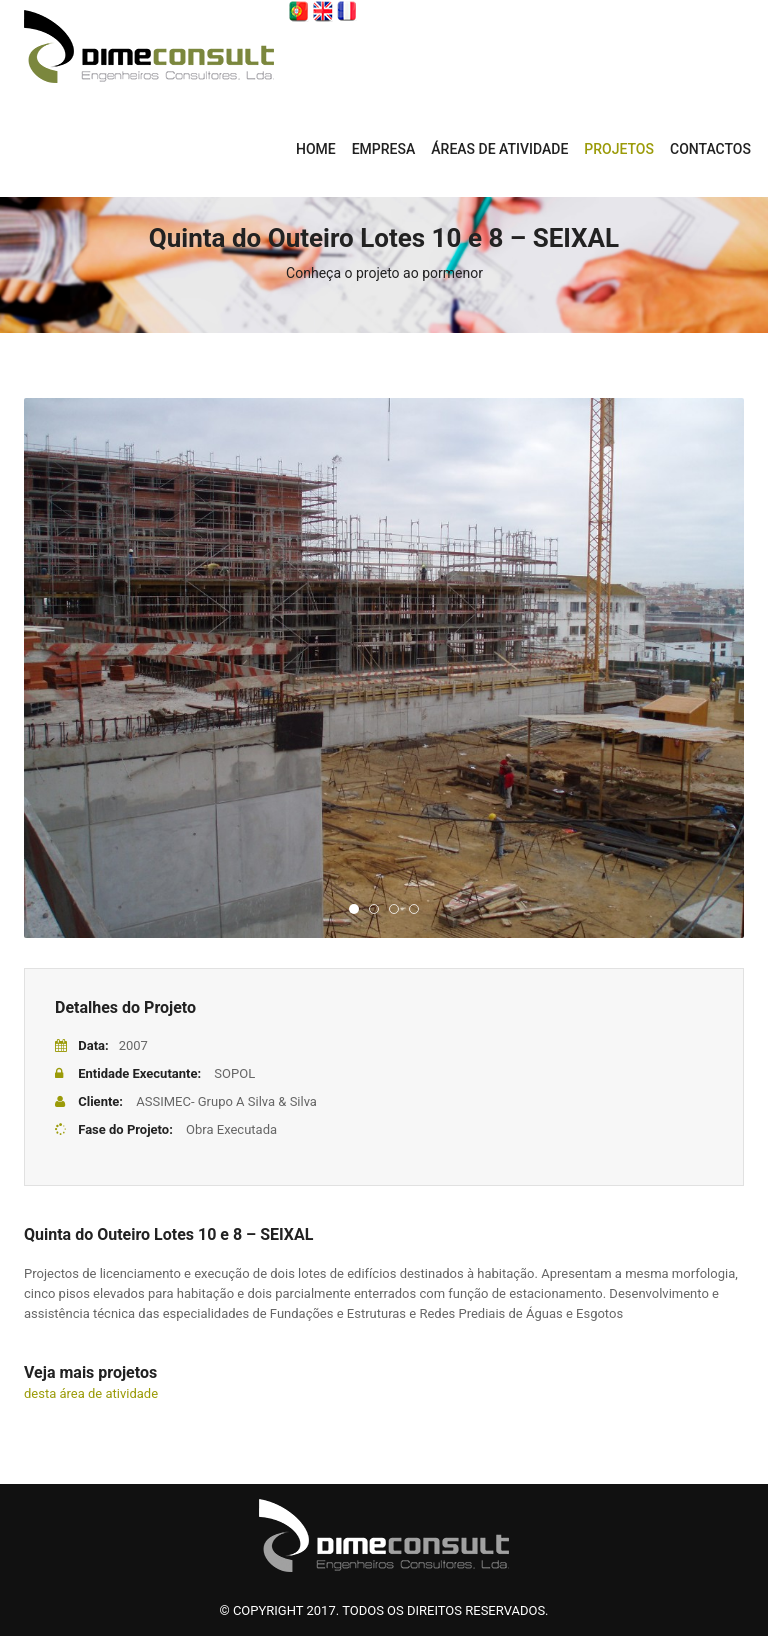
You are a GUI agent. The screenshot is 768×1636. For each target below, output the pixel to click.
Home (316, 149)
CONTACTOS (710, 149)
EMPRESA (384, 149)
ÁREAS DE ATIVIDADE (499, 149)
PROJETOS (619, 149)
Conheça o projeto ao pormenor (384, 273)
